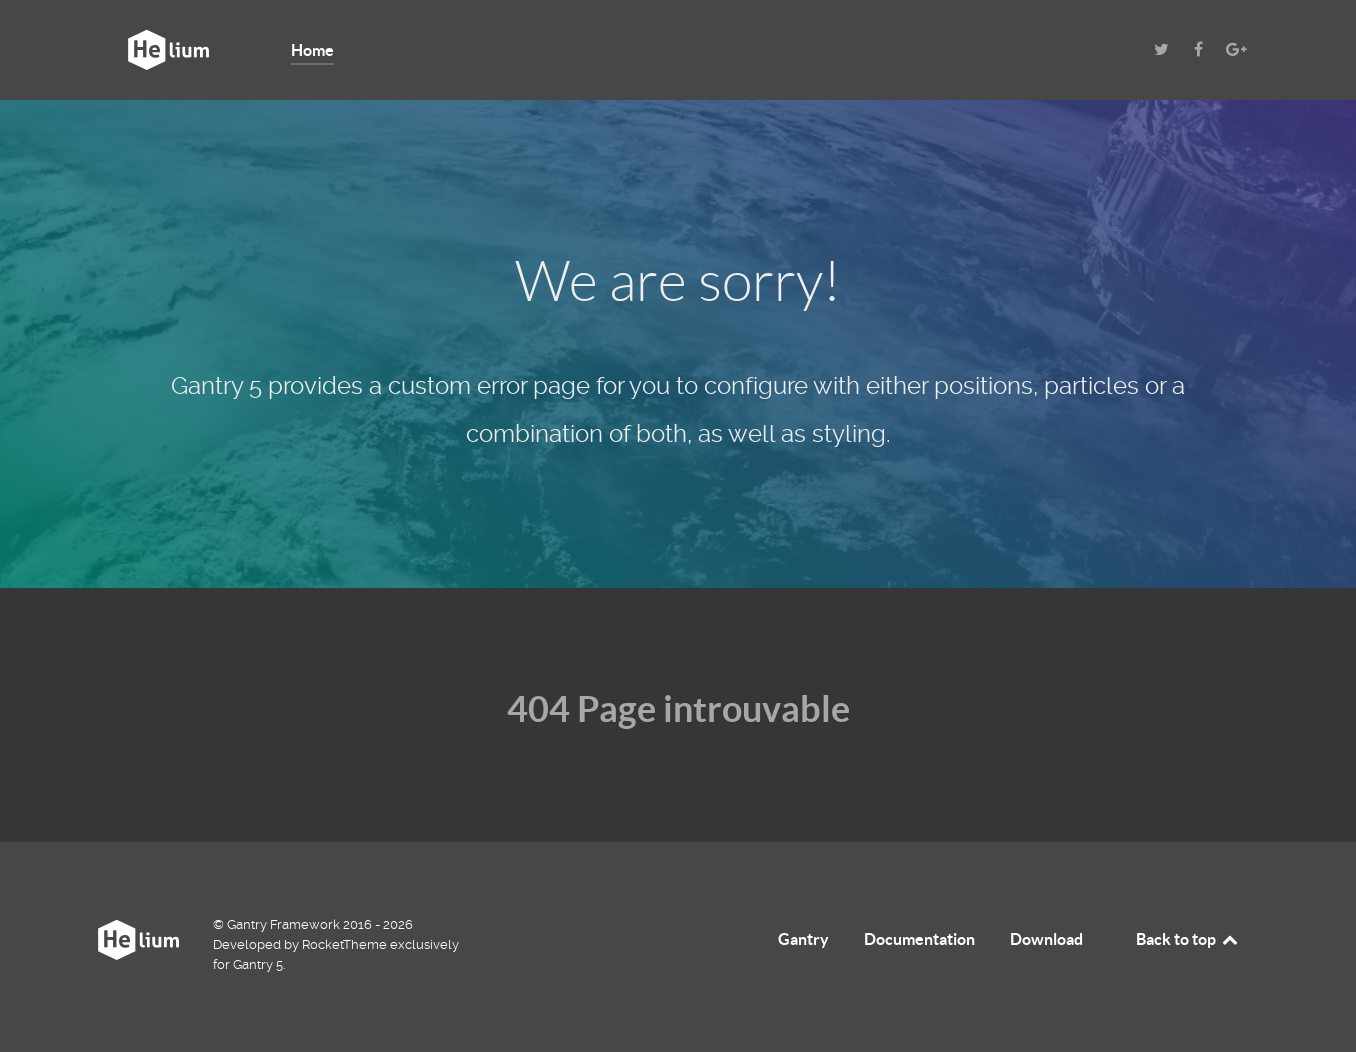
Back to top (1188, 939)
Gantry (803, 939)
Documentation (919, 939)
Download (1046, 939)
